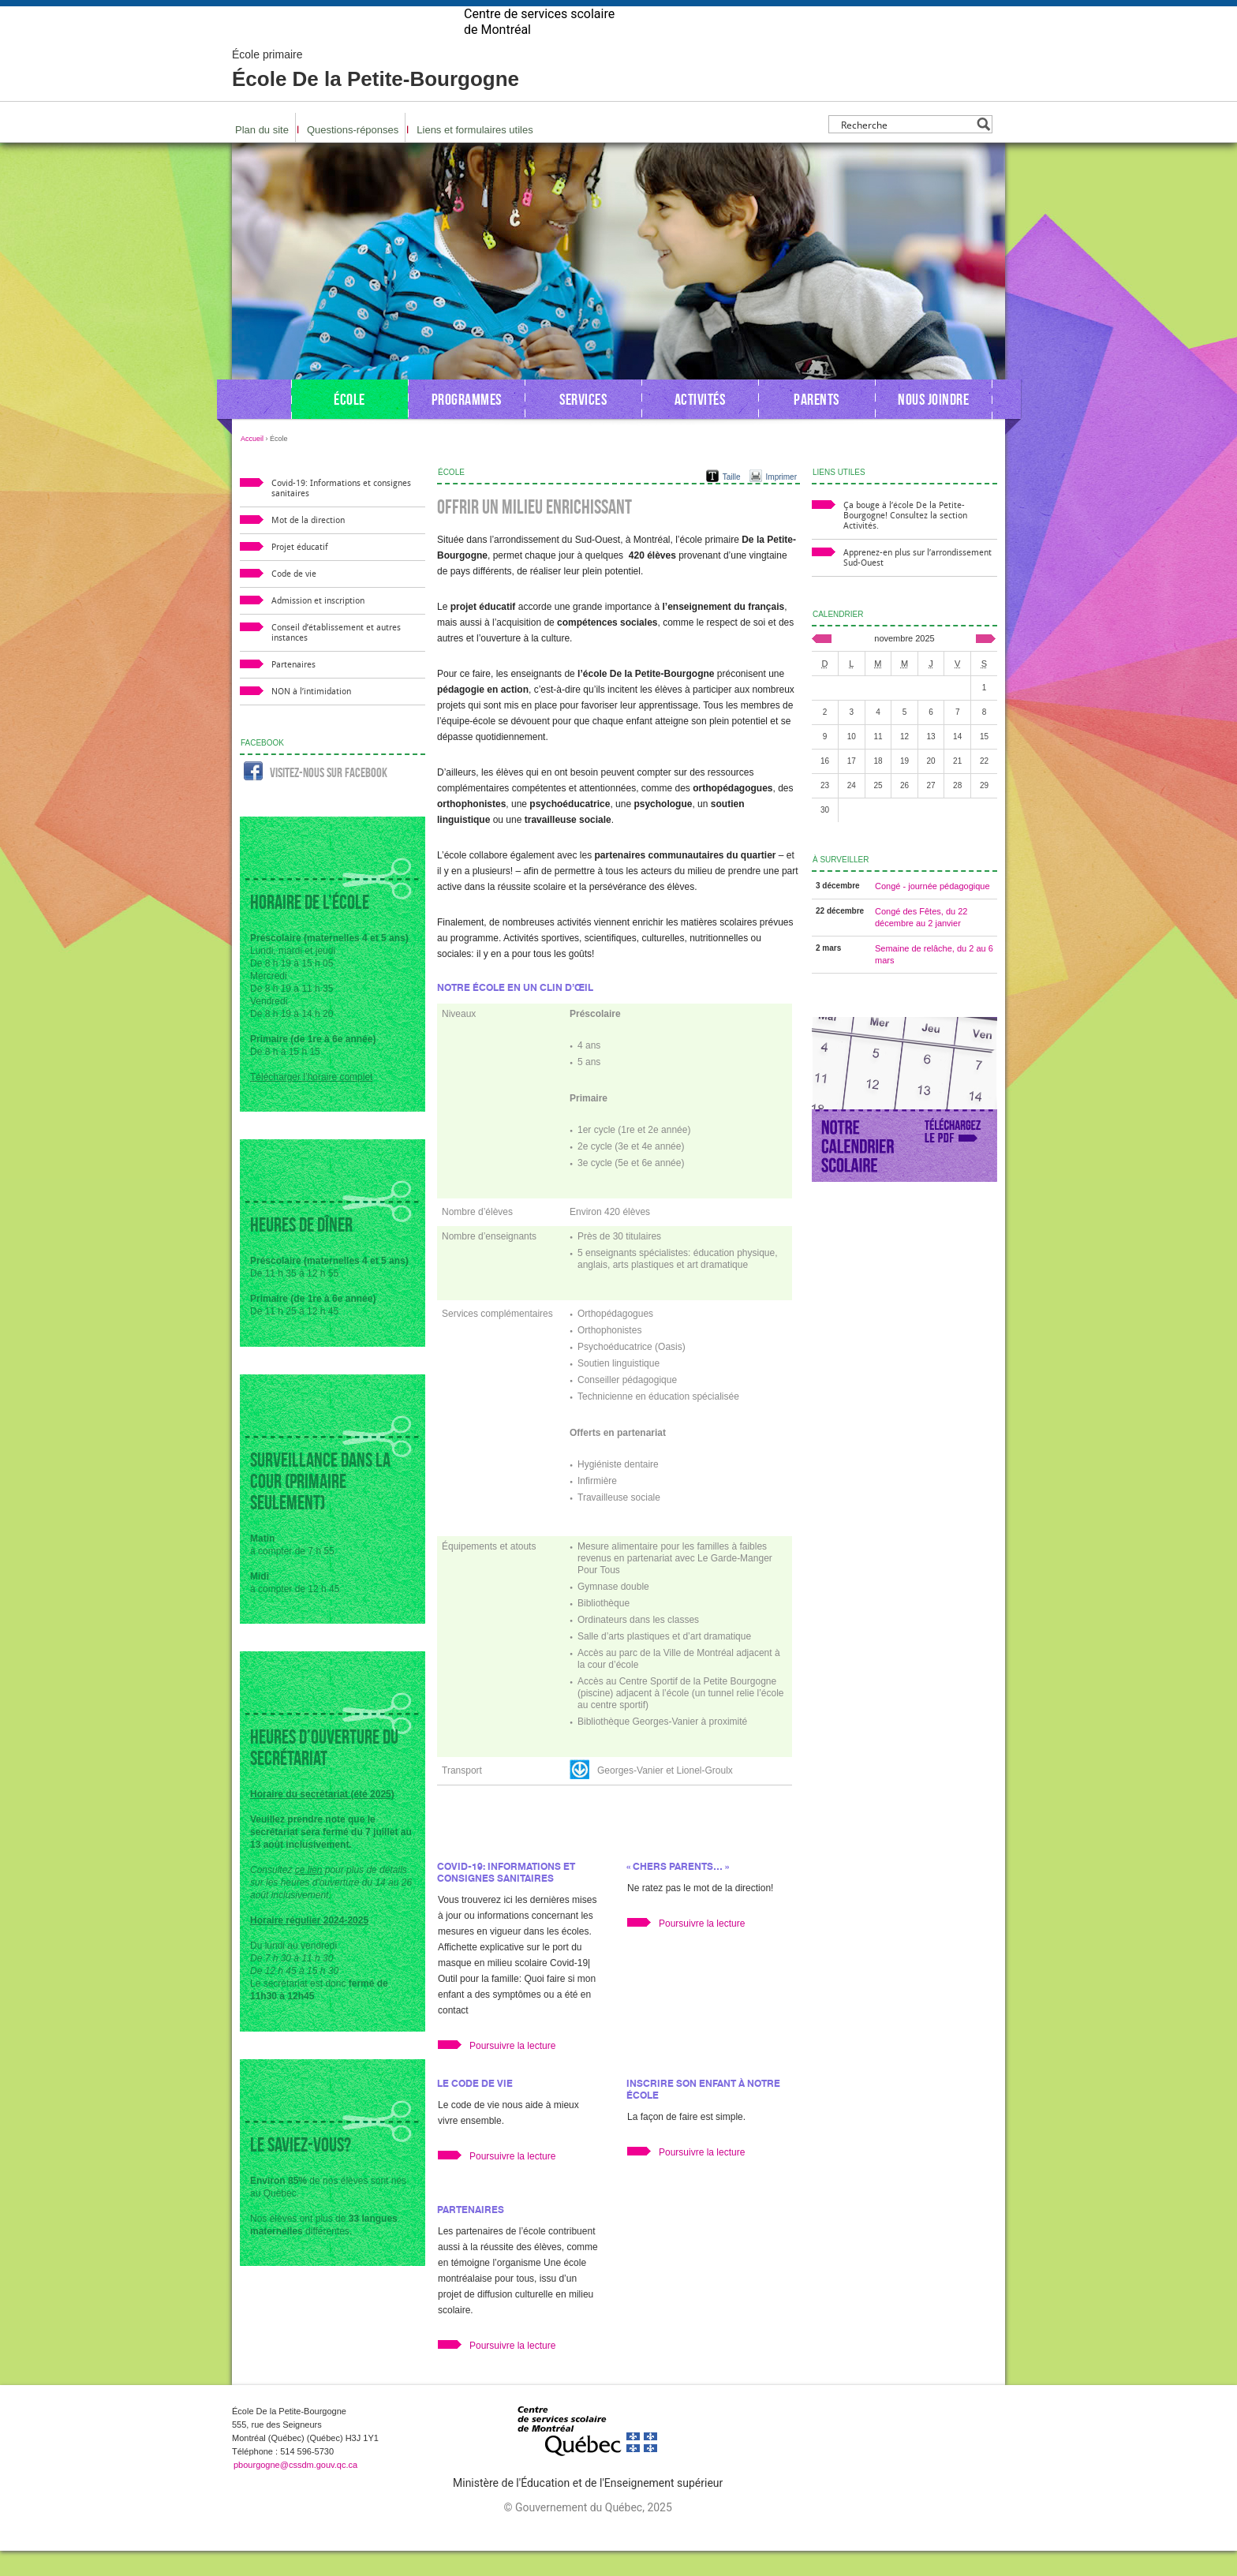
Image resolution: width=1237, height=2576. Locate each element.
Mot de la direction (308, 545)
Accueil (252, 464)
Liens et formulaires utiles (475, 155)
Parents (816, 424)
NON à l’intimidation (311, 717)
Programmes (467, 424)
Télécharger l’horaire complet (311, 1102)
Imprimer (781, 502)
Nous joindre (933, 424)
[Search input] (906, 149)
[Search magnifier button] (983, 149)
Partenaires (470, 2235)
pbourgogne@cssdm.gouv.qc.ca (295, 2490)
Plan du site (262, 155)
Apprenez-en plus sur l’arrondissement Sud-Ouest (917, 583)
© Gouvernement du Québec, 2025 (587, 2532)
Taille (732, 502)
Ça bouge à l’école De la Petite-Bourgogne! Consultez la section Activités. (905, 540)
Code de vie (293, 599)
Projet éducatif (299, 572)
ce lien (309, 1895)
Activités (700, 424)
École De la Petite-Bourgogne (375, 94)
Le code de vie (475, 2108)
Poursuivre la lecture (512, 2071)
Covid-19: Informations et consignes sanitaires (506, 1897)
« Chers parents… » (677, 1891)
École (349, 424)
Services (583, 424)
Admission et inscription (317, 626)
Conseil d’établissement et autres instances (336, 658)
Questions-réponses (352, 155)
